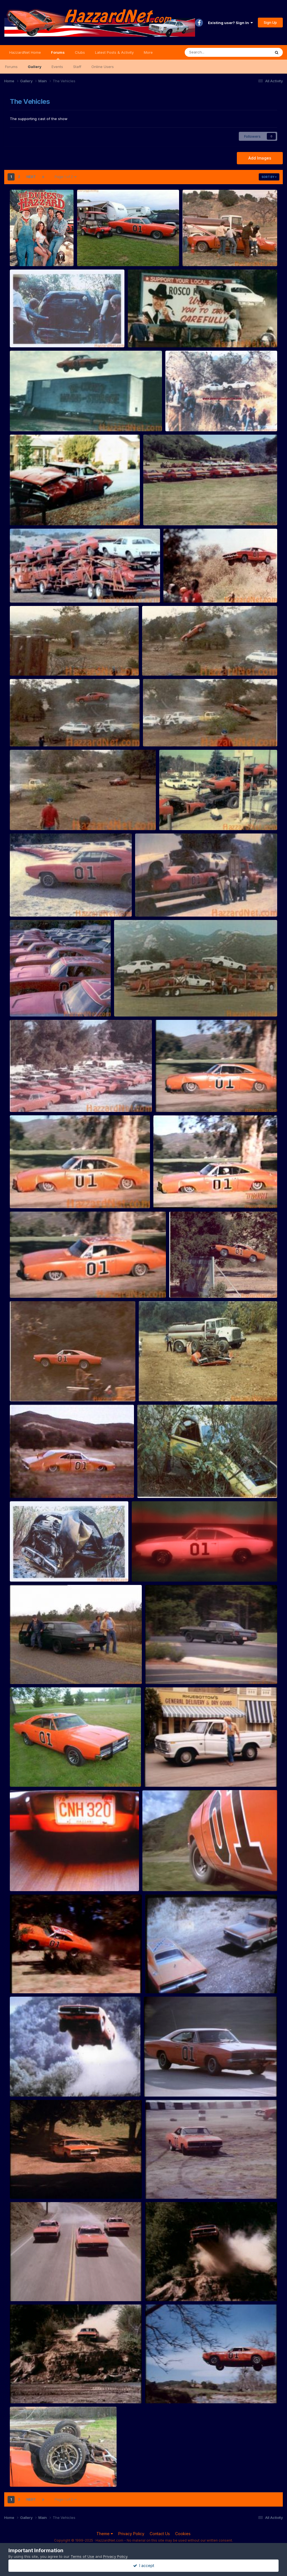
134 (16, 2390)
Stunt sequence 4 (175, 1099)
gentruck (157, 1980)
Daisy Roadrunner (29, 1568)
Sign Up (270, 22)
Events (57, 66)
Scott (23, 2480)
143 (152, 2186)
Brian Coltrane (153, 1575)
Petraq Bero (29, 259)
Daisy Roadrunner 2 (159, 1485)
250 (17, 2186)
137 (16, 2288)
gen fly (19, 1980)
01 (148, 1878)
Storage (154, 512)
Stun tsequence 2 (173, 1195)
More (148, 52)
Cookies (183, 2533)
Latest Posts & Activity (114, 52)
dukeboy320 (164, 1780)
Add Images (259, 158)
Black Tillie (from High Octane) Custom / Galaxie (57, 1671)
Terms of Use (82, 2556)
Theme (104, 2533)
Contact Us (160, 2533)
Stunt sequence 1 (28, 1284)
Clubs (80, 52)
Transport (22, 589)
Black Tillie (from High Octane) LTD (181, 1671)
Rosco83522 (202, 259)
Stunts (192, 253)
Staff (77, 66)
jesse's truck (160, 1773)
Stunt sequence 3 (29, 1195)
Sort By (269, 177)
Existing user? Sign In (230, 22)
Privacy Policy (131, 2533)
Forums (58, 55)
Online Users (102, 66)
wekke (24, 1677)
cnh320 (20, 1878)
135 (152, 2288)
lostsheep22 (163, 2090)
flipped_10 (22, 2473)
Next (31, 177)
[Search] (212, 52)
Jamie (91, 259)
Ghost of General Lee (154, 1568)
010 (16, 1773)
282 (151, 2083)
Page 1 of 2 (66, 177)
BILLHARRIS (28, 1780)
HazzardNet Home (25, 52)
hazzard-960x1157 (30, 253)
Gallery (34, 66)
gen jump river (26, 2083)
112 (152, 2390)
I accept (143, 2565)
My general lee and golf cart (106, 253)
